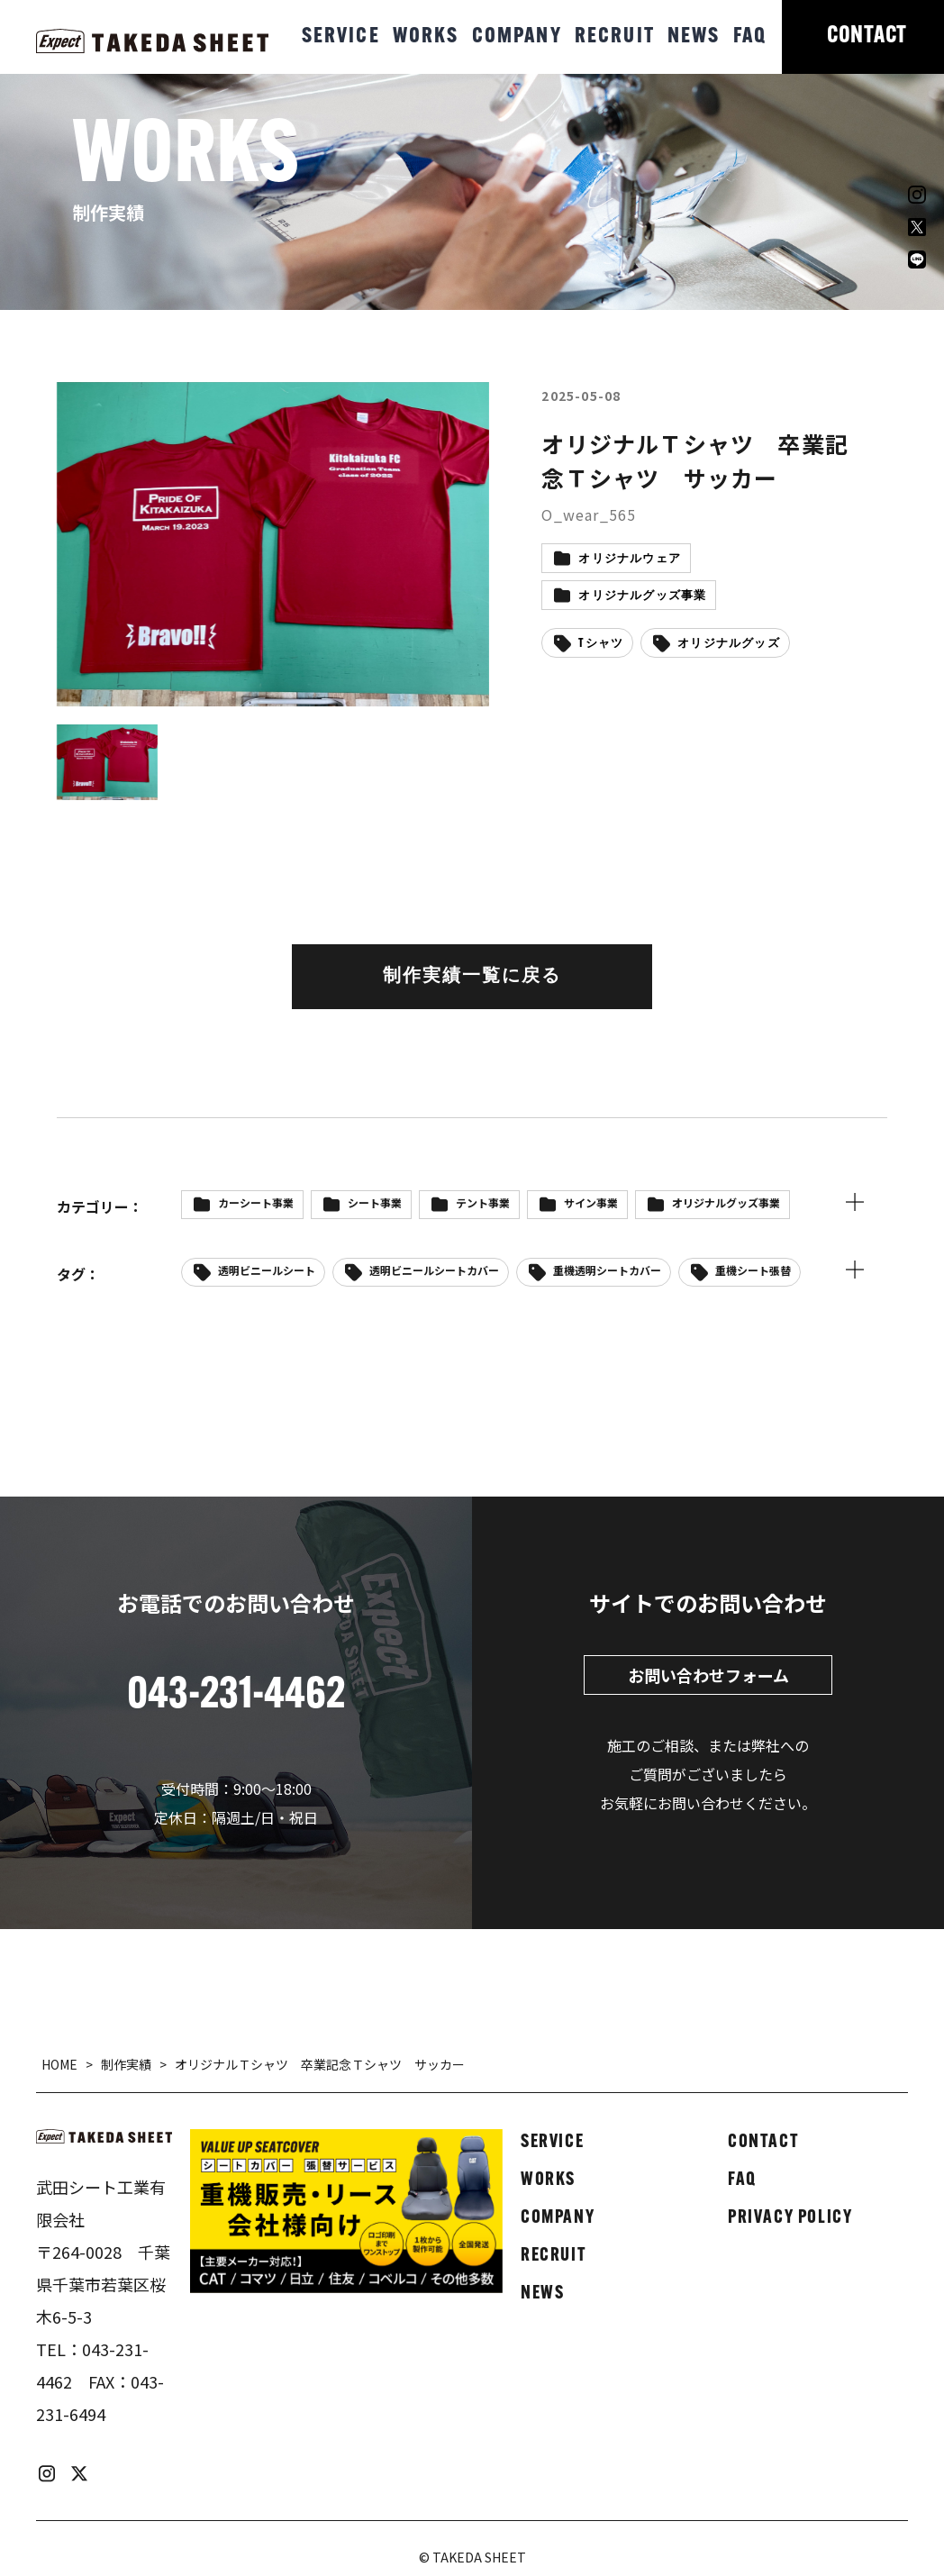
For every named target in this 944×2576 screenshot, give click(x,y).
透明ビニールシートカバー (434, 1270)
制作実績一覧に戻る (472, 977)
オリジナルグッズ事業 (642, 596)
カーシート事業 (256, 1202)
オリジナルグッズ (728, 644)
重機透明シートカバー (607, 1270)
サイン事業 (591, 1202)
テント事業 (483, 1202)
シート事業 (375, 1202)
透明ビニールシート (266, 1270)
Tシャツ (600, 644)
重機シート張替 (753, 1270)
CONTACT (867, 36)
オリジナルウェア (629, 559)
